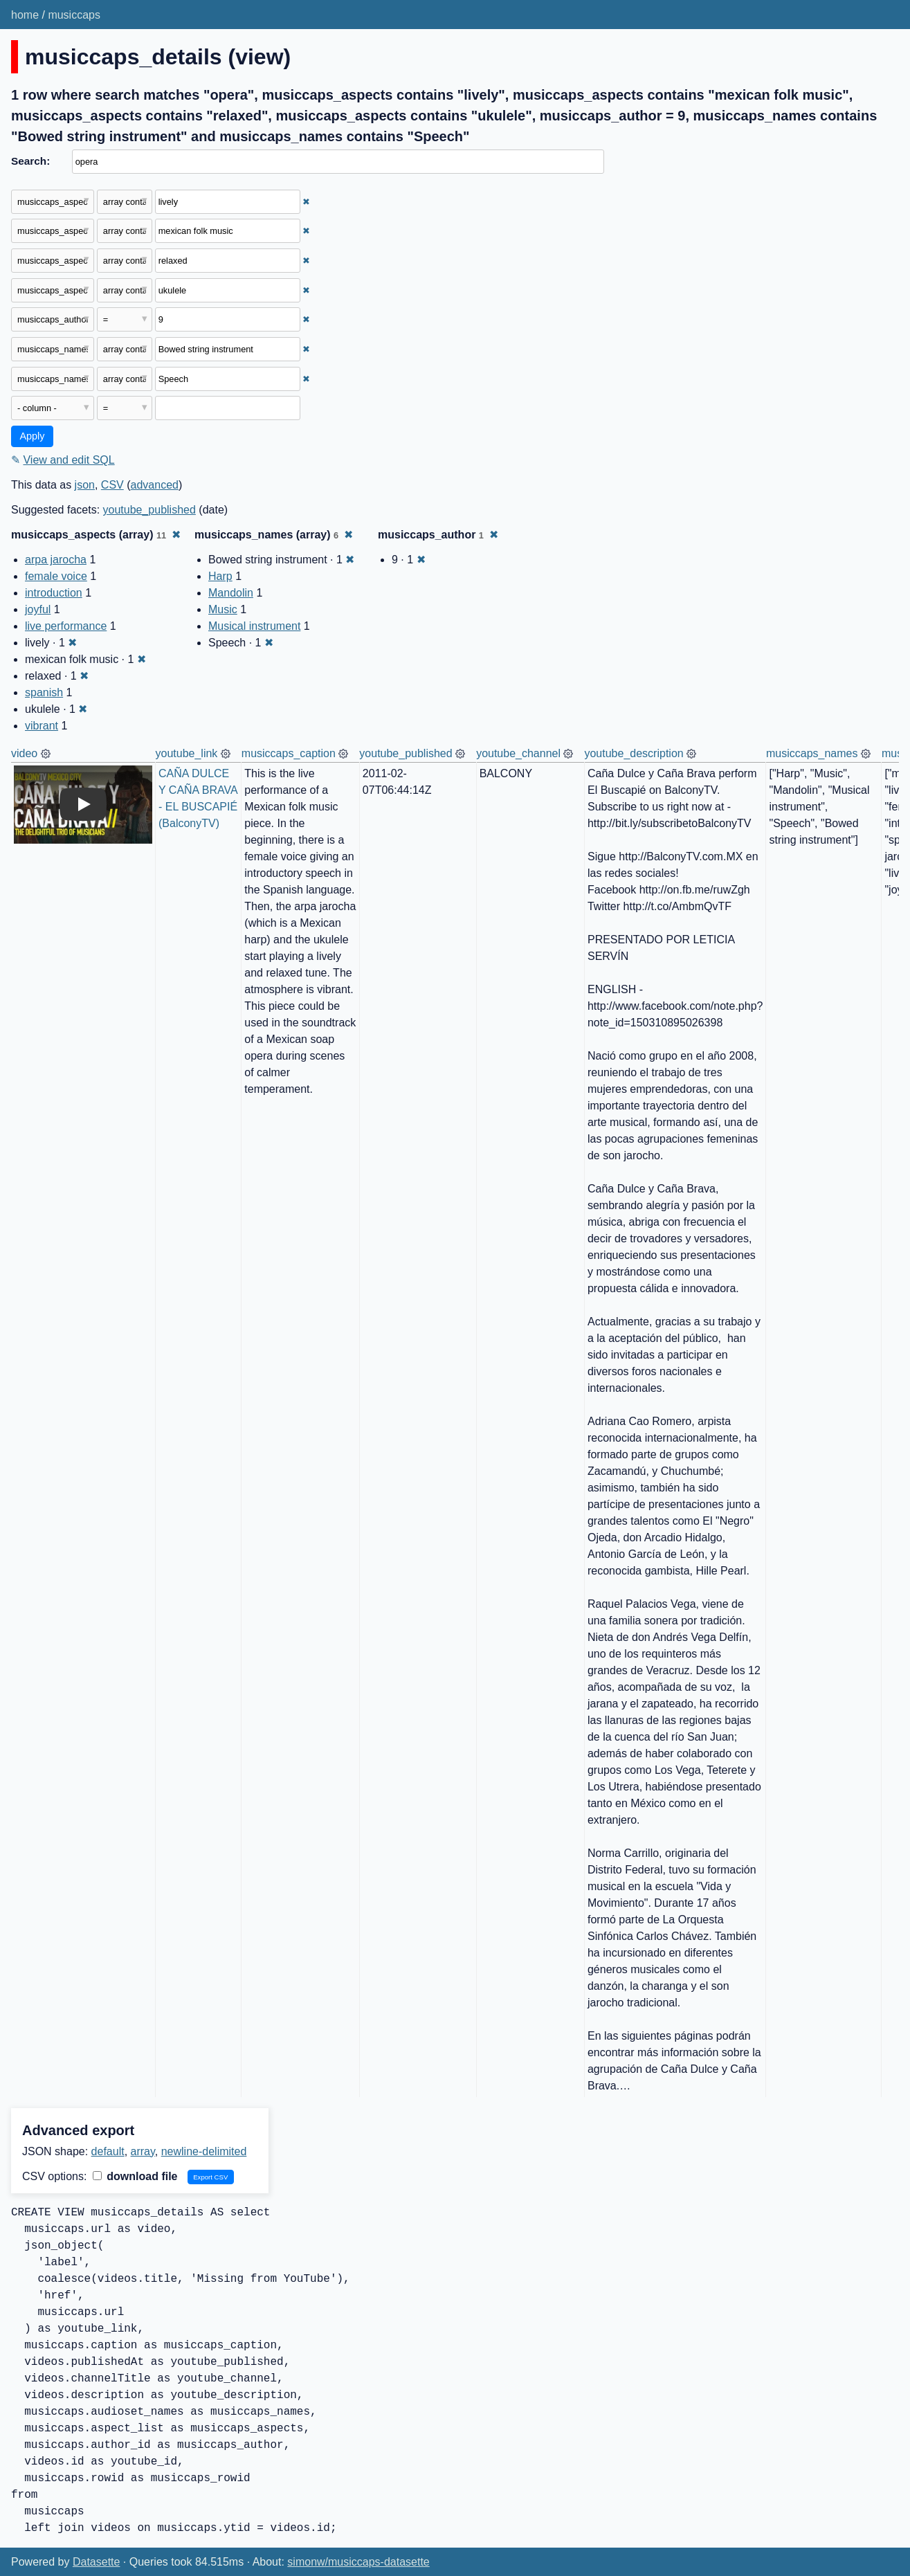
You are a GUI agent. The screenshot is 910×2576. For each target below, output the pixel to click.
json (85, 485)
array (143, 2151)
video (24, 753)
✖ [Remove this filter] (306, 202)
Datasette (96, 2562)
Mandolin (230, 593)
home (25, 15)
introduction (53, 593)
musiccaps (74, 15)
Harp (220, 576)
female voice (56, 576)
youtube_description (633, 753)
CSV (112, 485)
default (108, 2151)
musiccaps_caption (289, 753)
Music (222, 609)
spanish (44, 692)
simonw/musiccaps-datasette (358, 2562)
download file (135, 2176)
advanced (155, 485)
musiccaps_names (812, 753)
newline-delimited (204, 2151)
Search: (30, 161)
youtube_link (187, 753)
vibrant (41, 726)
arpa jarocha (56, 559)
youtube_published (149, 510)
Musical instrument (254, 626)
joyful (38, 609)
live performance (66, 626)
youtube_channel (518, 753)
